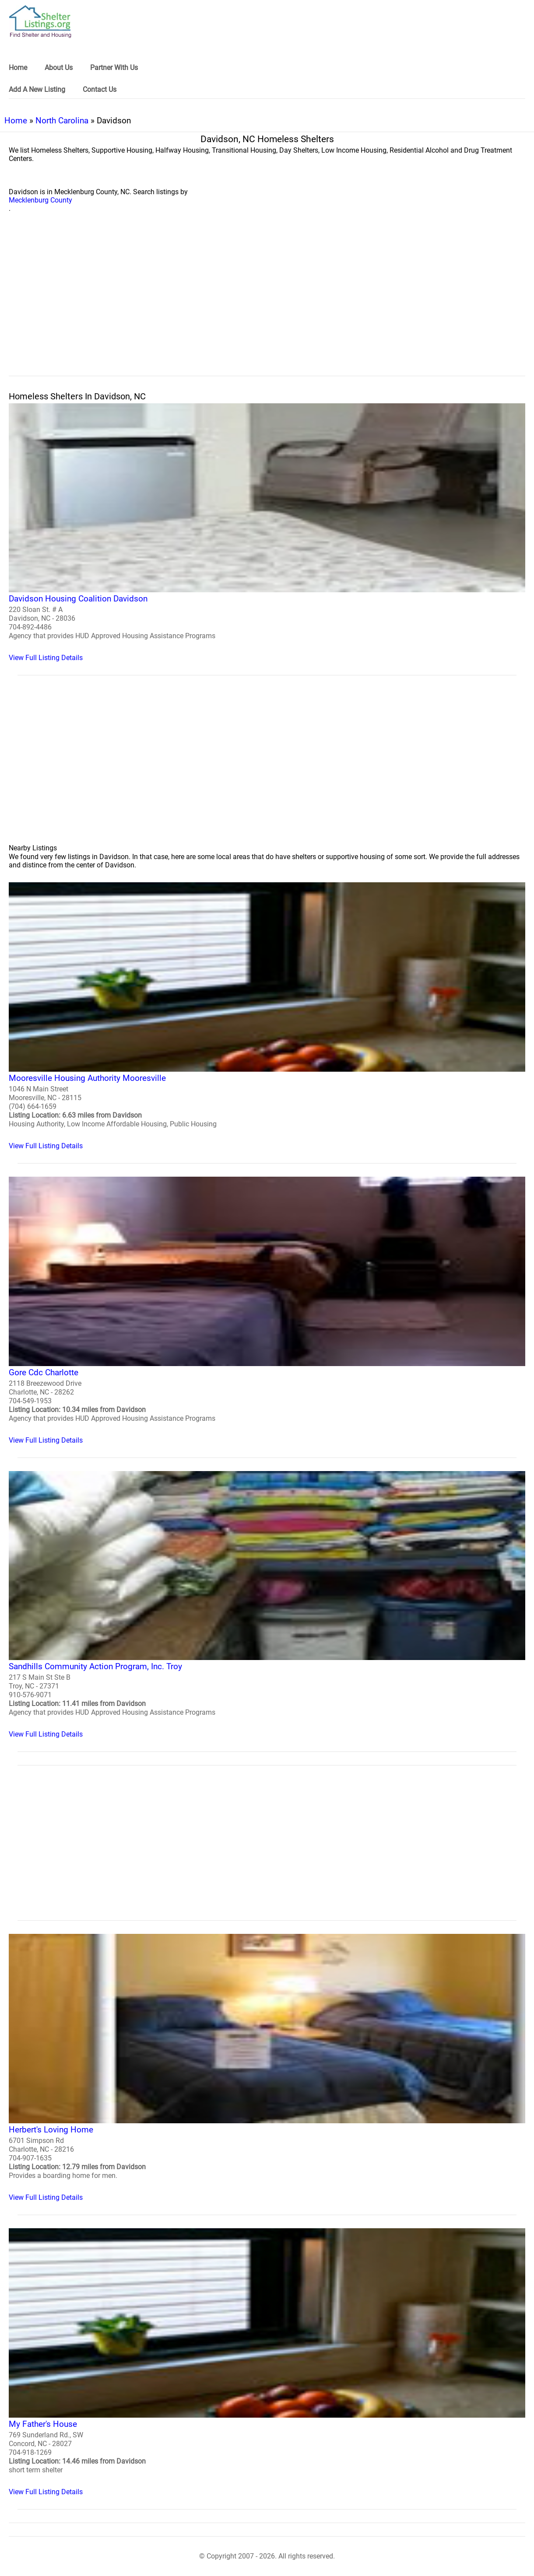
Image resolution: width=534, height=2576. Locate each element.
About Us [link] (59, 67)
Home (15, 120)
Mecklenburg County (40, 200)
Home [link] (18, 67)
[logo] (40, 21)
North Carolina (61, 120)
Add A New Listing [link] (37, 89)
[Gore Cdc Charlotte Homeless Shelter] (267, 1310)
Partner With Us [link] (114, 67)
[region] (267, 304)
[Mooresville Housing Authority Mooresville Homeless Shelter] (267, 1016)
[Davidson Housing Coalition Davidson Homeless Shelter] (267, 532)
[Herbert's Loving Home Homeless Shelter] (267, 2068)
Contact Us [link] (99, 89)
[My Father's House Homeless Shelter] (267, 2362)
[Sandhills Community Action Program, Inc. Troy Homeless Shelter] (267, 1605)
